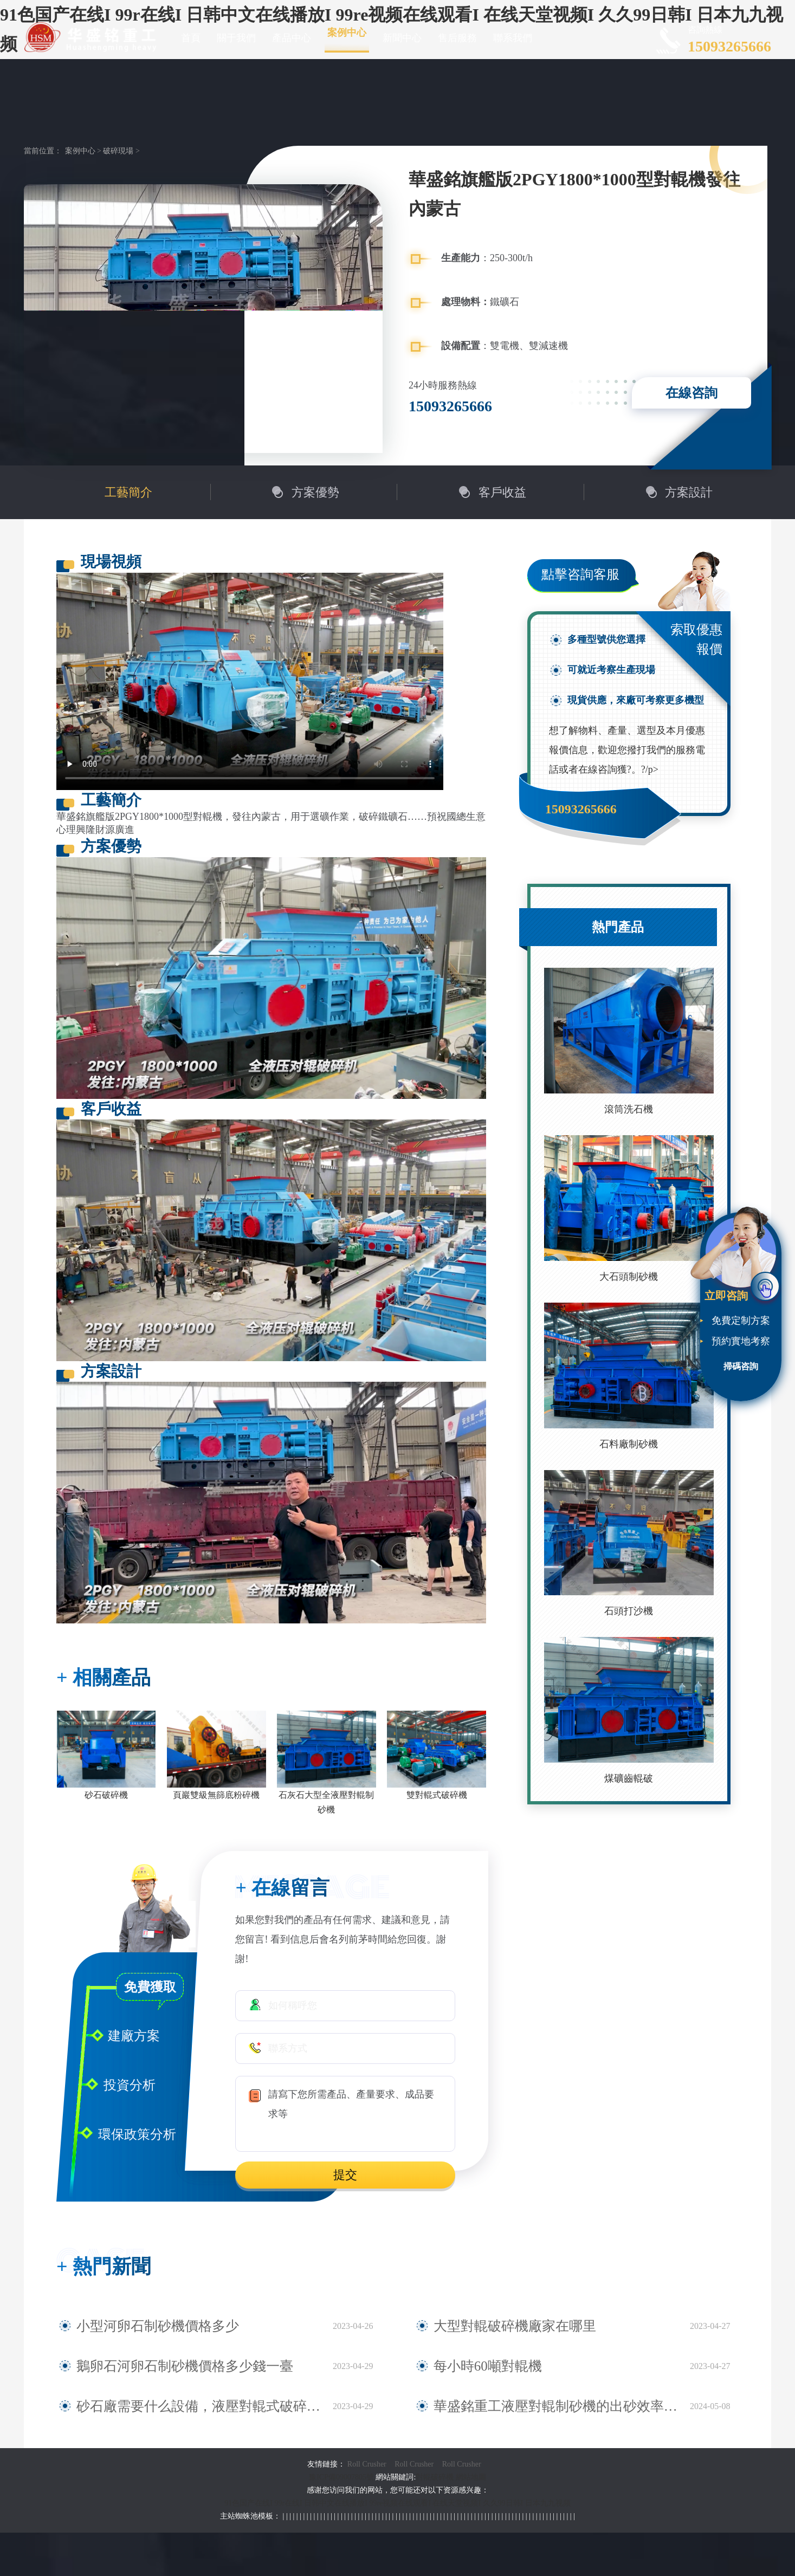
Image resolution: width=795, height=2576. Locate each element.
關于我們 (236, 38)
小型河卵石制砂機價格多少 (134, 2326)
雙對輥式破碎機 (436, 1795)
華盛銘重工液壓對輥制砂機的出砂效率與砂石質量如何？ (555, 2406)
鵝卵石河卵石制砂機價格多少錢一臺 (154, 2366)
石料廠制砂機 (628, 1444)
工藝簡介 (128, 492)
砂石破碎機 (106, 1795)
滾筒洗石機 (628, 1109)
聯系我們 (512, 38)
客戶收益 (502, 492)
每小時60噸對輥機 (473, 2366)
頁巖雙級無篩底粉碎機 (216, 1795)
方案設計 (689, 492)
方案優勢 (315, 492)
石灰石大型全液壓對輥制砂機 (326, 1802)
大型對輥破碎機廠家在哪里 (492, 2326)
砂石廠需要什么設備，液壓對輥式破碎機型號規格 (183, 2406)
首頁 (191, 38)
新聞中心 (402, 38)
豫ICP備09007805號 (342, 2477)
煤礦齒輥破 (628, 1778)
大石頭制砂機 (628, 1276)
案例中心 (346, 32)
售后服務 (457, 38)
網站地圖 (471, 2477)
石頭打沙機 (628, 1611)
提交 (345, 2175)
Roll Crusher (366, 2464)
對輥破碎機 (435, 2477)
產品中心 (291, 38)
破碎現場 (118, 151)
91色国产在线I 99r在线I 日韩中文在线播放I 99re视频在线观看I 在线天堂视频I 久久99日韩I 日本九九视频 (397, 2503)
